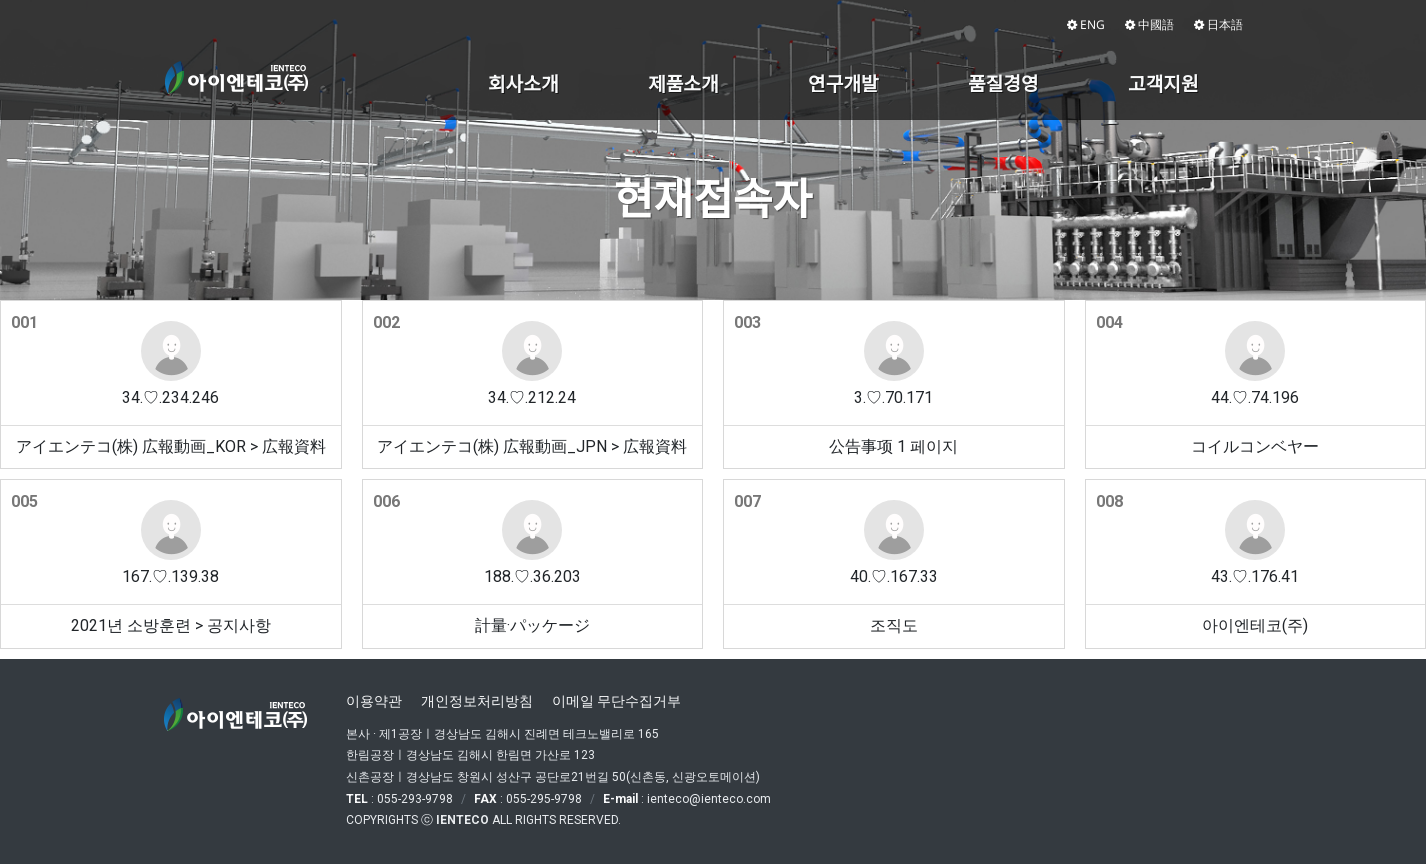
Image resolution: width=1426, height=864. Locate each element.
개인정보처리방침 (477, 701)
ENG (1086, 24)
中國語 (1149, 24)
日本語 (1218, 24)
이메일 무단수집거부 (616, 701)
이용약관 (374, 701)
